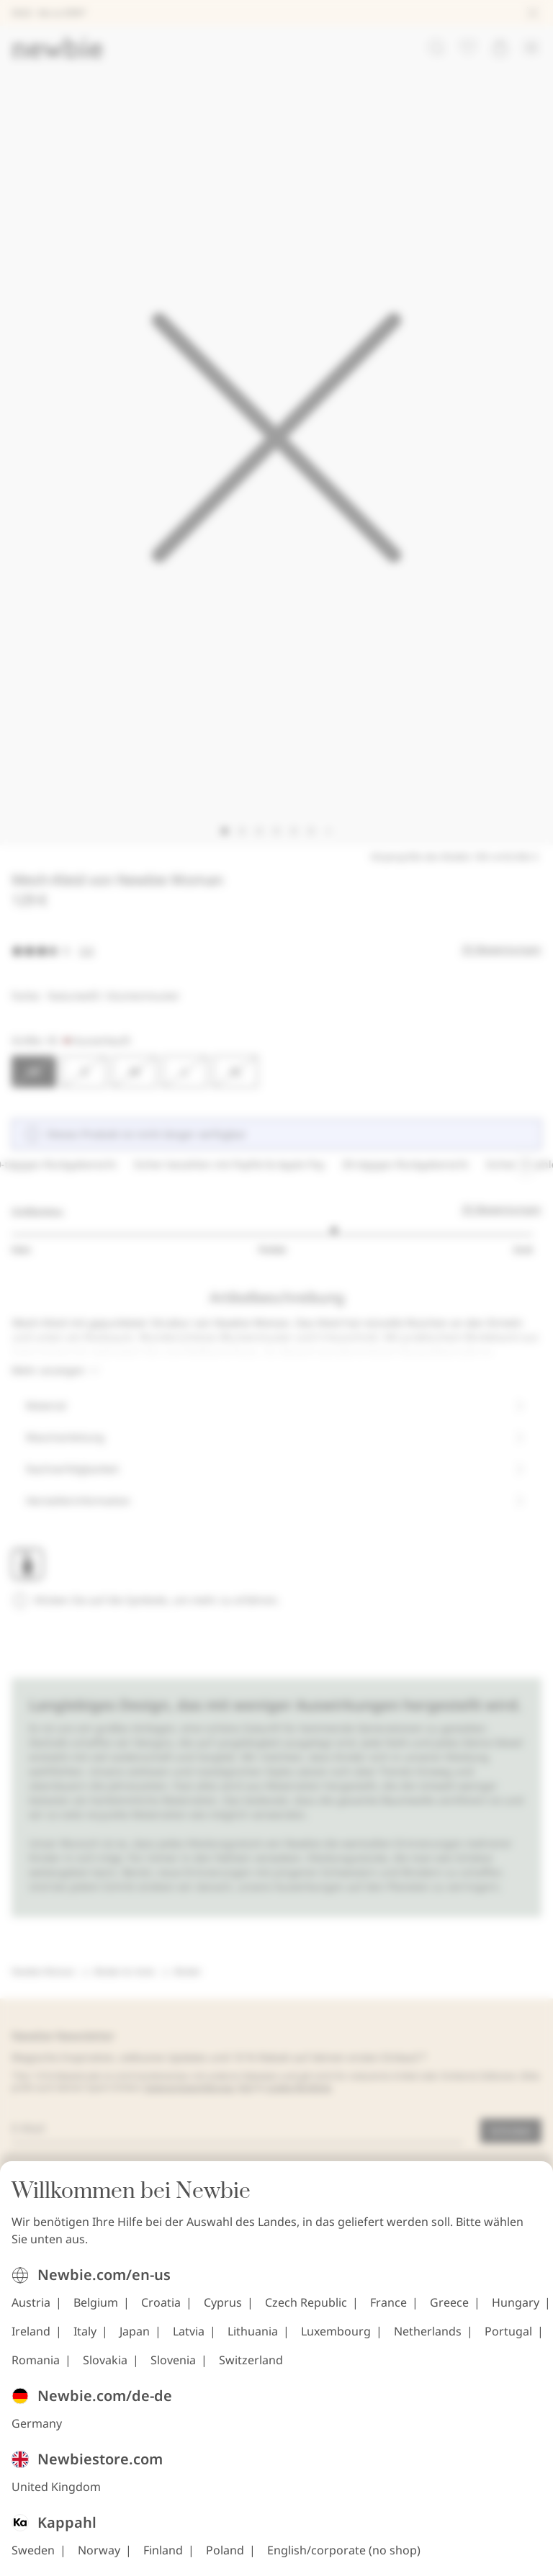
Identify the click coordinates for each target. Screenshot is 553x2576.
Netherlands (428, 2333)
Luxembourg (336, 2333)
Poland (225, 2552)
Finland (163, 2552)
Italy (84, 2333)
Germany (37, 2425)
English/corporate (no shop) (344, 2552)
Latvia (188, 2333)
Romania (36, 2362)
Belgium (95, 2304)
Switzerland (251, 2362)
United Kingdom (56, 2489)
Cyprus (223, 2304)
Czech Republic (306, 2304)
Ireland (31, 2333)
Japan (135, 2333)
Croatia (161, 2304)
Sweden (33, 2552)
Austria (31, 2304)
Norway (99, 2552)
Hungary (515, 2304)
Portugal (508, 2333)
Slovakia (105, 2362)
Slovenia (173, 2362)
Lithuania (253, 2333)
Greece (449, 2304)
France (388, 2304)
